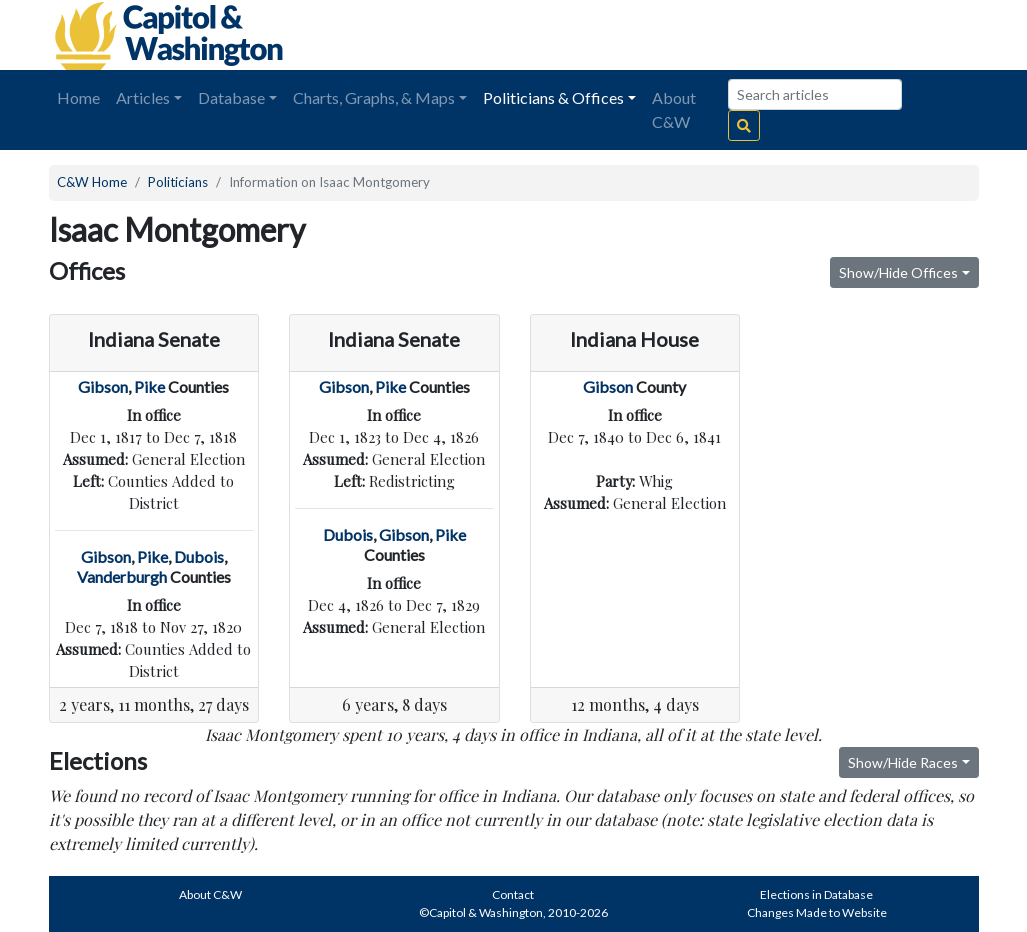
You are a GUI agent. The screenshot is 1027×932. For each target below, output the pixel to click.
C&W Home (92, 182)
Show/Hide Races (903, 762)
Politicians (178, 182)
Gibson (103, 386)
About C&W (674, 109)
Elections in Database (816, 894)
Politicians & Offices (553, 97)
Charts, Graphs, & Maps (374, 97)
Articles (143, 97)
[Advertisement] (755, 35)
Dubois (199, 556)
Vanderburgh (122, 576)
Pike (149, 386)
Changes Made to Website (817, 912)
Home (78, 97)
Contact (513, 894)
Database (231, 97)
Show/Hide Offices (898, 272)
